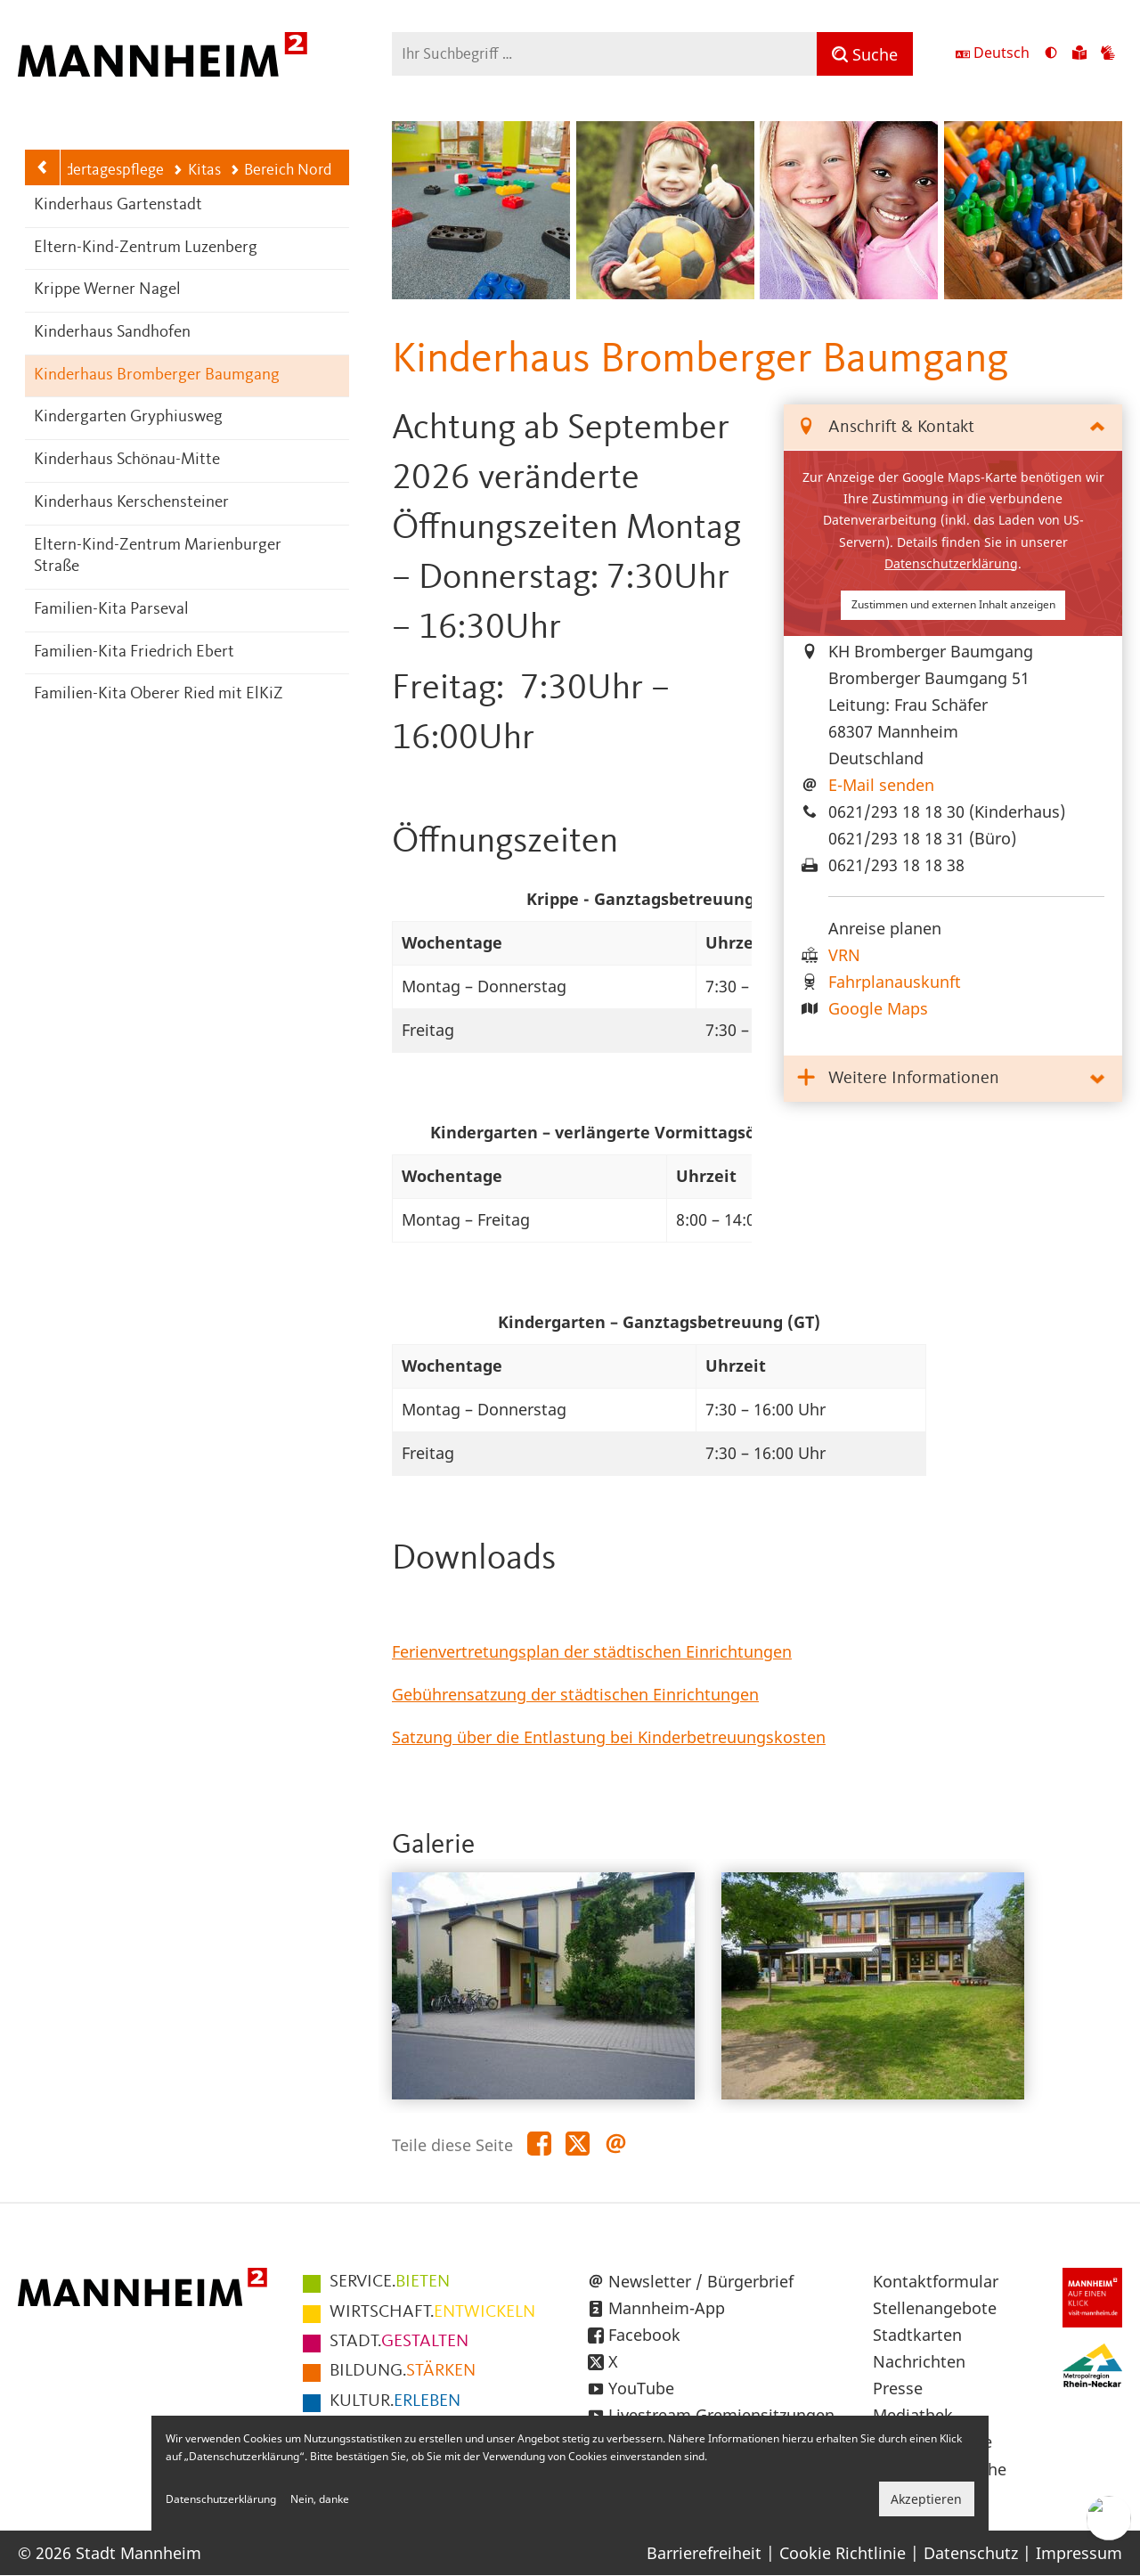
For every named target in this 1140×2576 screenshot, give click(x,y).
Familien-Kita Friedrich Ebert (134, 652)
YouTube (641, 2388)
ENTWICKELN (432, 2312)
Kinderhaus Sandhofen (112, 332)
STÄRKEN (403, 2371)
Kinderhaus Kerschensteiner (131, 502)
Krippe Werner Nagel (107, 289)
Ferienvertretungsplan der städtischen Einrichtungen (592, 1651)
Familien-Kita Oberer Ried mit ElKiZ (158, 694)
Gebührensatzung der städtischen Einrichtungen (575, 1694)
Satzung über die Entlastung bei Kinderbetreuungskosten (609, 1737)
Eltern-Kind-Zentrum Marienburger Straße (157, 556)
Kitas (196, 170)
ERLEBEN (395, 2401)
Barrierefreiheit (704, 2553)
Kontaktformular (935, 2281)
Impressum (1079, 2553)
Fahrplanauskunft (894, 981)
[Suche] (865, 54)
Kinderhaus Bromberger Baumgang (157, 375)
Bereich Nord (280, 170)
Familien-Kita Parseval (111, 609)
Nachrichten (919, 2361)
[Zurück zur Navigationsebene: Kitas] (43, 167)
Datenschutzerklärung (951, 563)
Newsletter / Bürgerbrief (701, 2281)
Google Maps (878, 1008)
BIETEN (390, 2282)
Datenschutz (971, 2553)
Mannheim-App (666, 2308)
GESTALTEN (399, 2342)
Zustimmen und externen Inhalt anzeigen (953, 604)
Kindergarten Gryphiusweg (128, 417)
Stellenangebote (935, 2308)
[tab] (953, 428)
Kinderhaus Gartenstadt (118, 205)
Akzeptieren (926, 2498)
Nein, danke (319, 2499)
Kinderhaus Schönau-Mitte (127, 460)
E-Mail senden (881, 784)
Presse (898, 2388)
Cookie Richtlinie (842, 2553)
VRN (844, 955)
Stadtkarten (917, 2334)
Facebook (644, 2334)
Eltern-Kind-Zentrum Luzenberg (145, 248)
